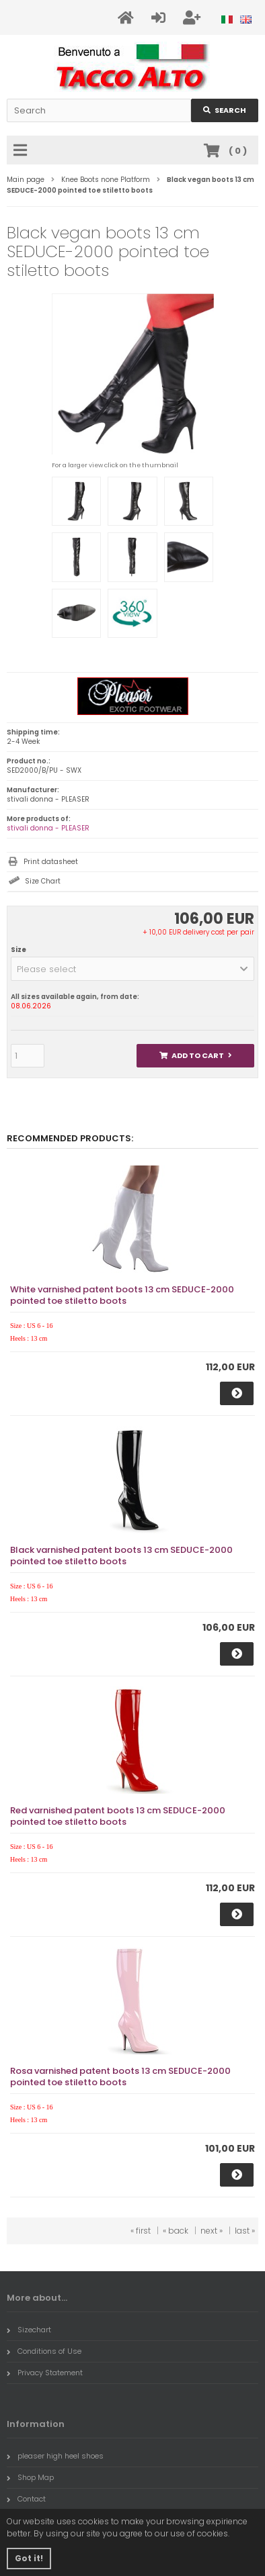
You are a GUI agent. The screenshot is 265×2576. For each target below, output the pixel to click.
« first (140, 2230)
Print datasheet (51, 862)
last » (245, 2230)
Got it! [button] (29, 2558)
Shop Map (30, 2477)
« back (175, 2230)
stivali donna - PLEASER (48, 828)
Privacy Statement (45, 2372)
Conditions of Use (44, 2351)
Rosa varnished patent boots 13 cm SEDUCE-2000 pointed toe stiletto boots (120, 2076)
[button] (132, 969)
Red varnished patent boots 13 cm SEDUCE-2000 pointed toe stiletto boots (117, 1816)
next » (211, 2230)
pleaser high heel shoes (55, 2455)
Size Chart (43, 881)
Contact (26, 2498)
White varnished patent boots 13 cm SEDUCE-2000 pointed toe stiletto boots (122, 1295)
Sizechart (29, 2329)
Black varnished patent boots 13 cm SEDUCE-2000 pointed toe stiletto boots (121, 1555)
